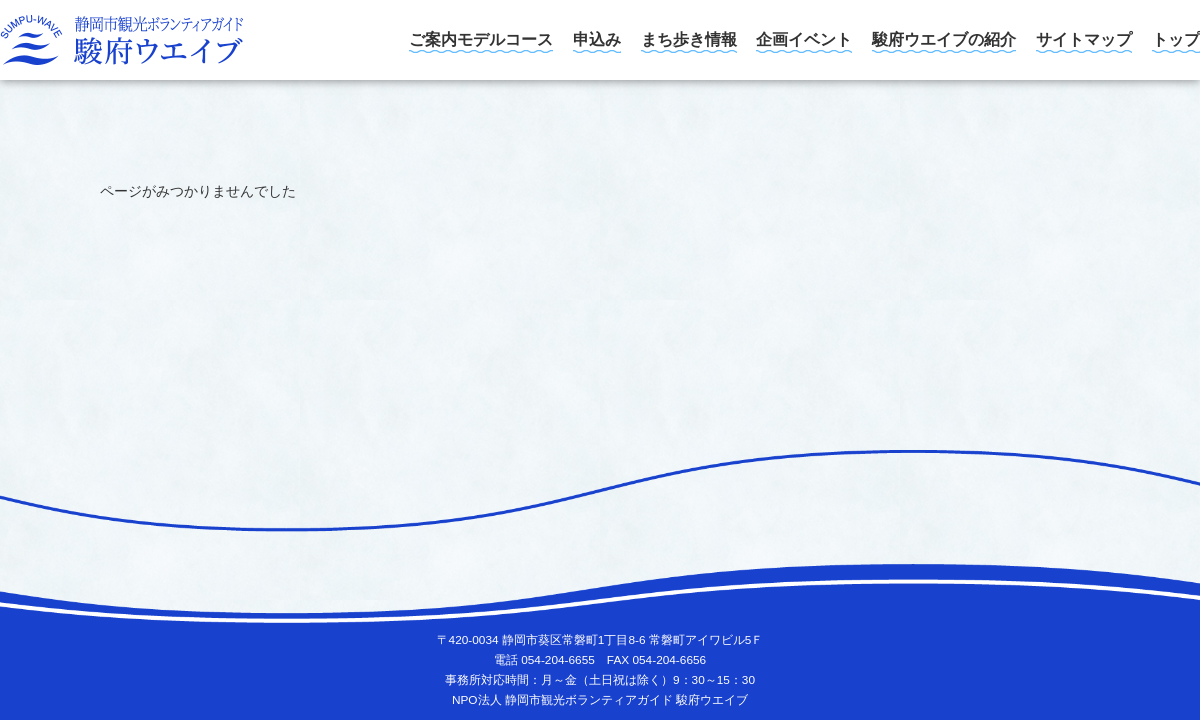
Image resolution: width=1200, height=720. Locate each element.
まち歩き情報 (689, 39)
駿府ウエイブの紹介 (944, 39)
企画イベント (804, 39)
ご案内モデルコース (481, 39)
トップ (1176, 39)
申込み (597, 39)
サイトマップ (1084, 39)
